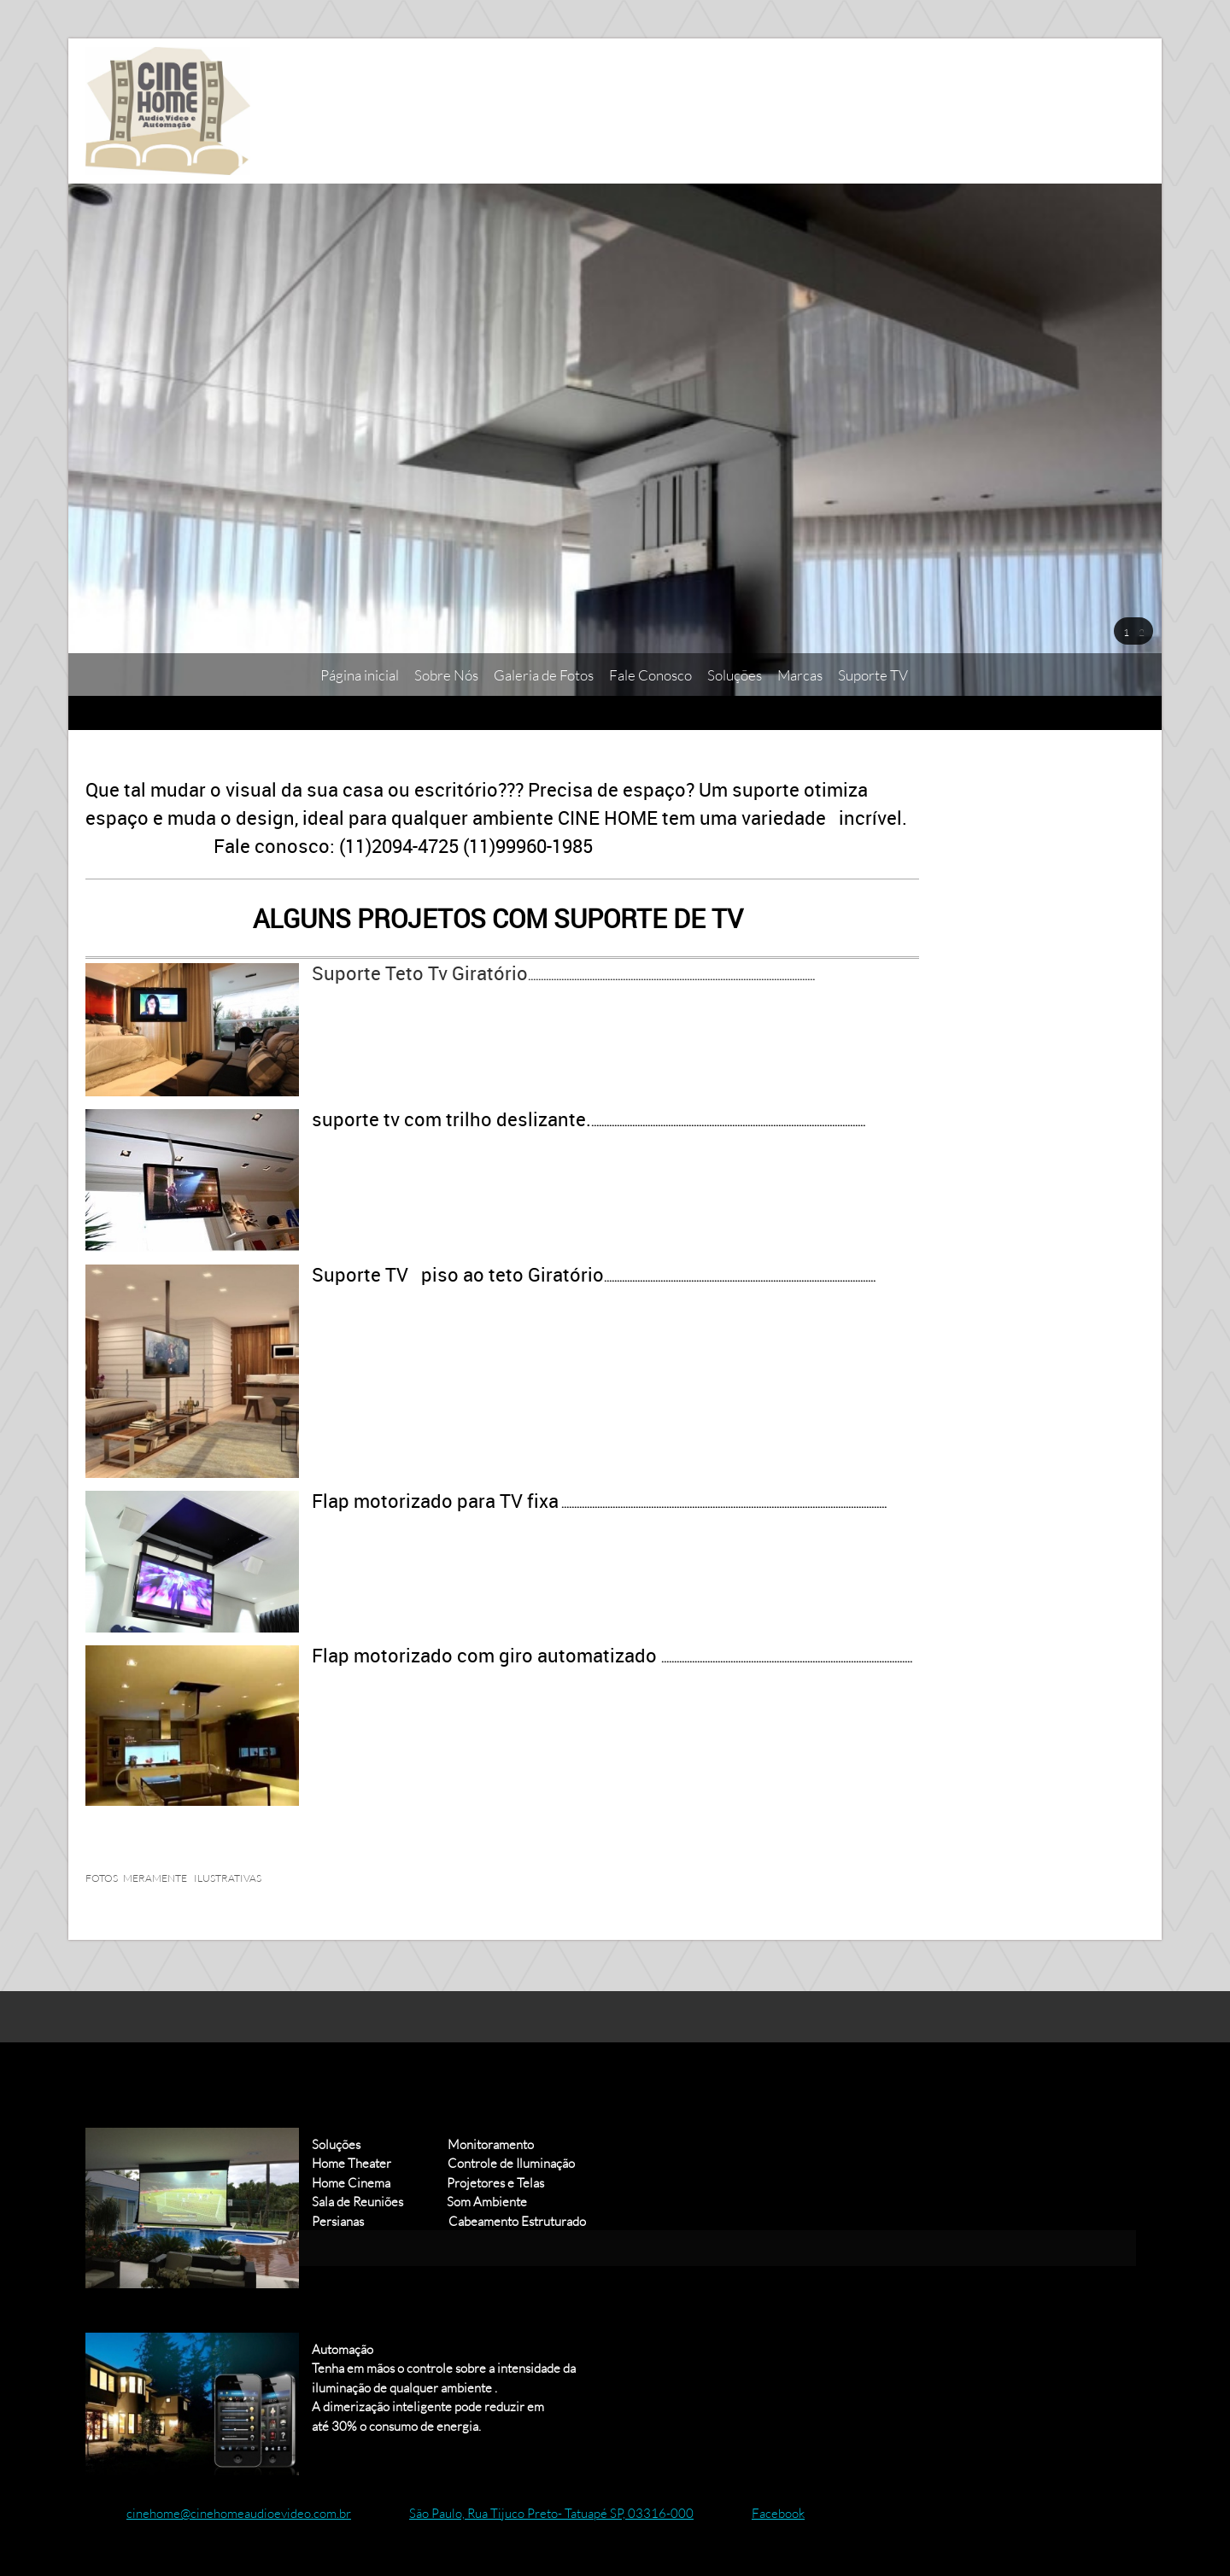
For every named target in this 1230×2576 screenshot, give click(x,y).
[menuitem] (360, 675)
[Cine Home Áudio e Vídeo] (167, 111)
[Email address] (226, 2512)
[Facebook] (766, 2512)
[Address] (539, 2512)
